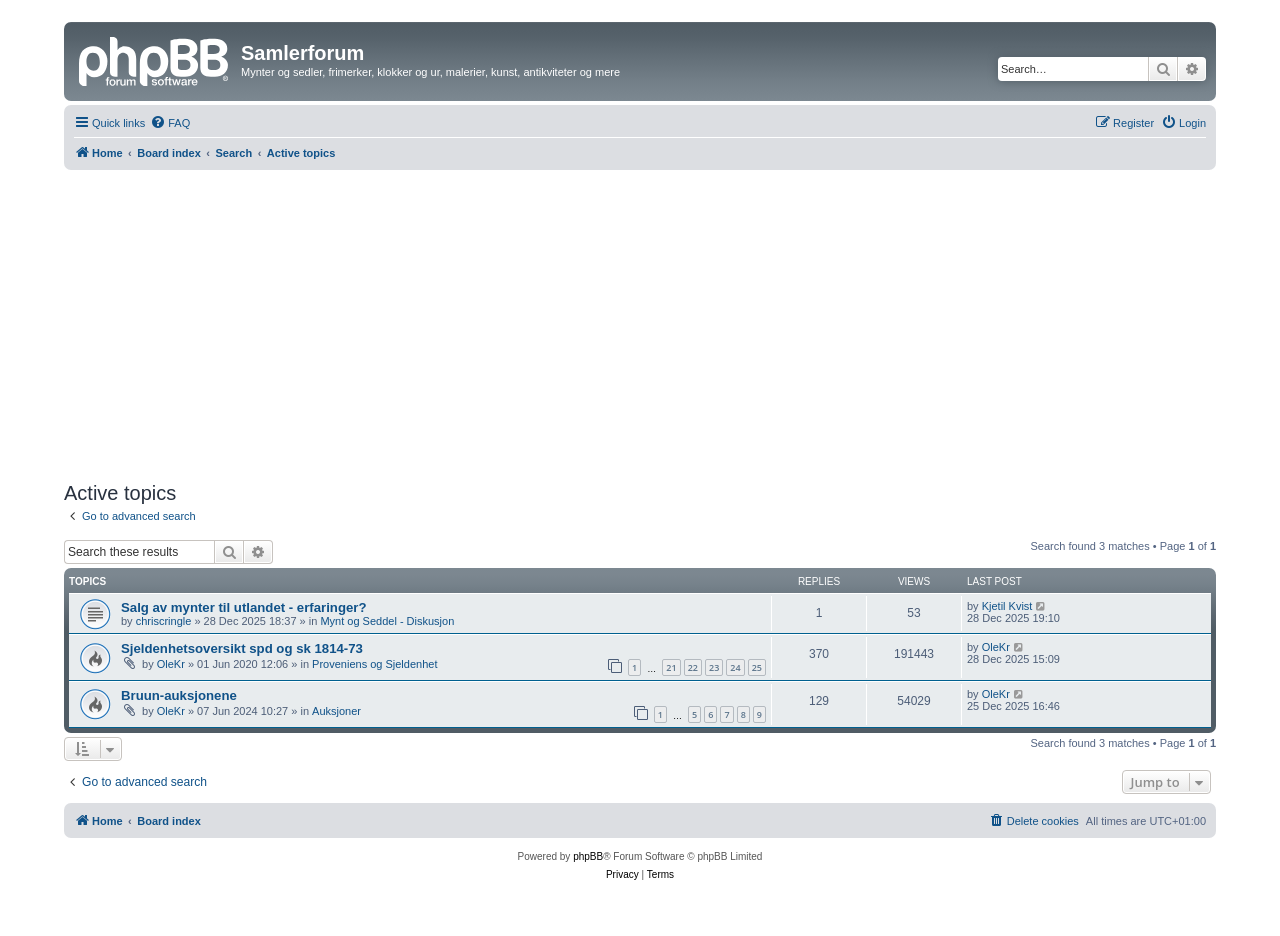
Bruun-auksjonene (179, 695)
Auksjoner (336, 711)
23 (714, 667)
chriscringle (164, 621)
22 (693, 667)
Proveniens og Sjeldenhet (374, 664)
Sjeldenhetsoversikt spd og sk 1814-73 (242, 648)
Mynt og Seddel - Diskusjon (387, 621)
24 (735, 667)
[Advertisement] (640, 326)
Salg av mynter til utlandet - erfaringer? (244, 607)
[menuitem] (170, 123)
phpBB (588, 856)
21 (671, 667)
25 (757, 667)
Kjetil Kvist (1007, 606)
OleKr (171, 664)
